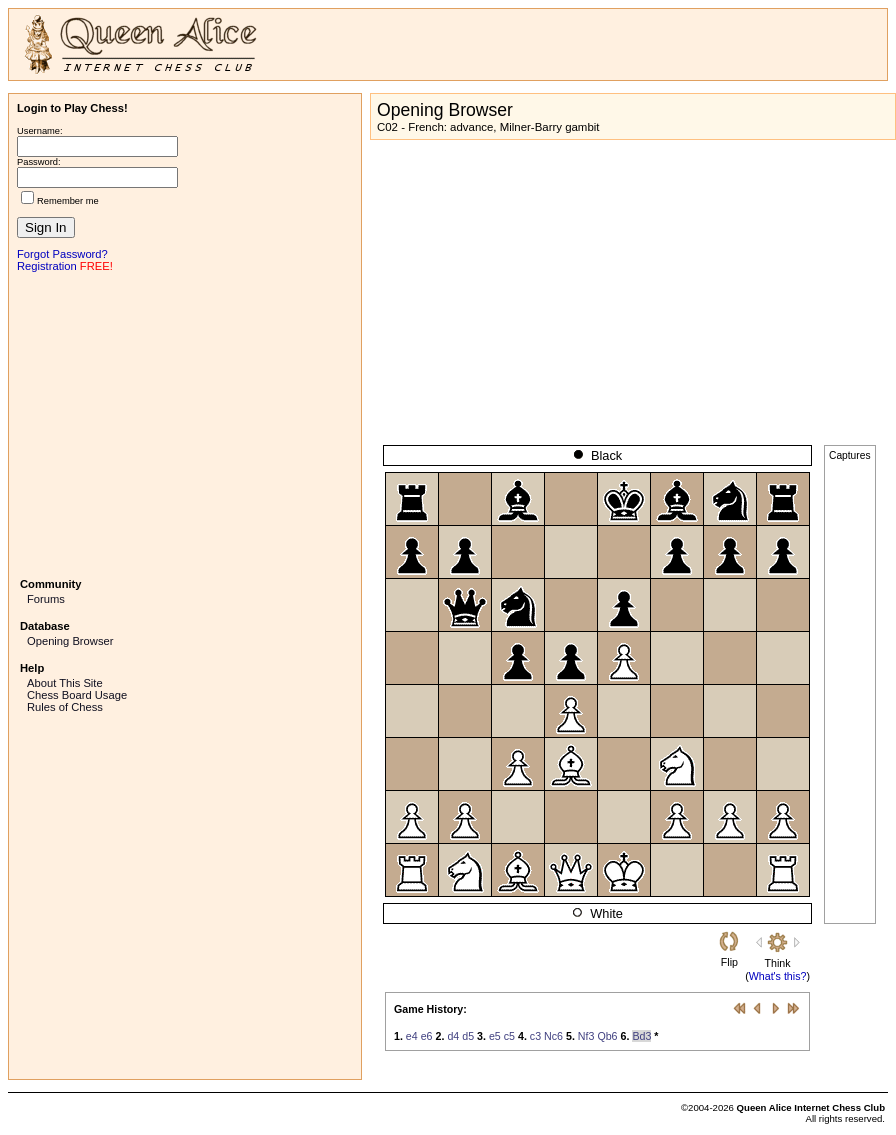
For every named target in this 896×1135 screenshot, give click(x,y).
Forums (46, 599)
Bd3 (641, 1036)
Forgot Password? (62, 254)
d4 (453, 1036)
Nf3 (586, 1036)
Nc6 (553, 1036)
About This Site (65, 683)
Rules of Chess (65, 707)
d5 (468, 1036)
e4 (412, 1036)
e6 (427, 1036)
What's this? (778, 976)
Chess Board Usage (77, 695)
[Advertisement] (185, 423)
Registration (47, 266)
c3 (535, 1036)
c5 (509, 1036)
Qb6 (607, 1036)
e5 (495, 1036)
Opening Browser (70, 641)
